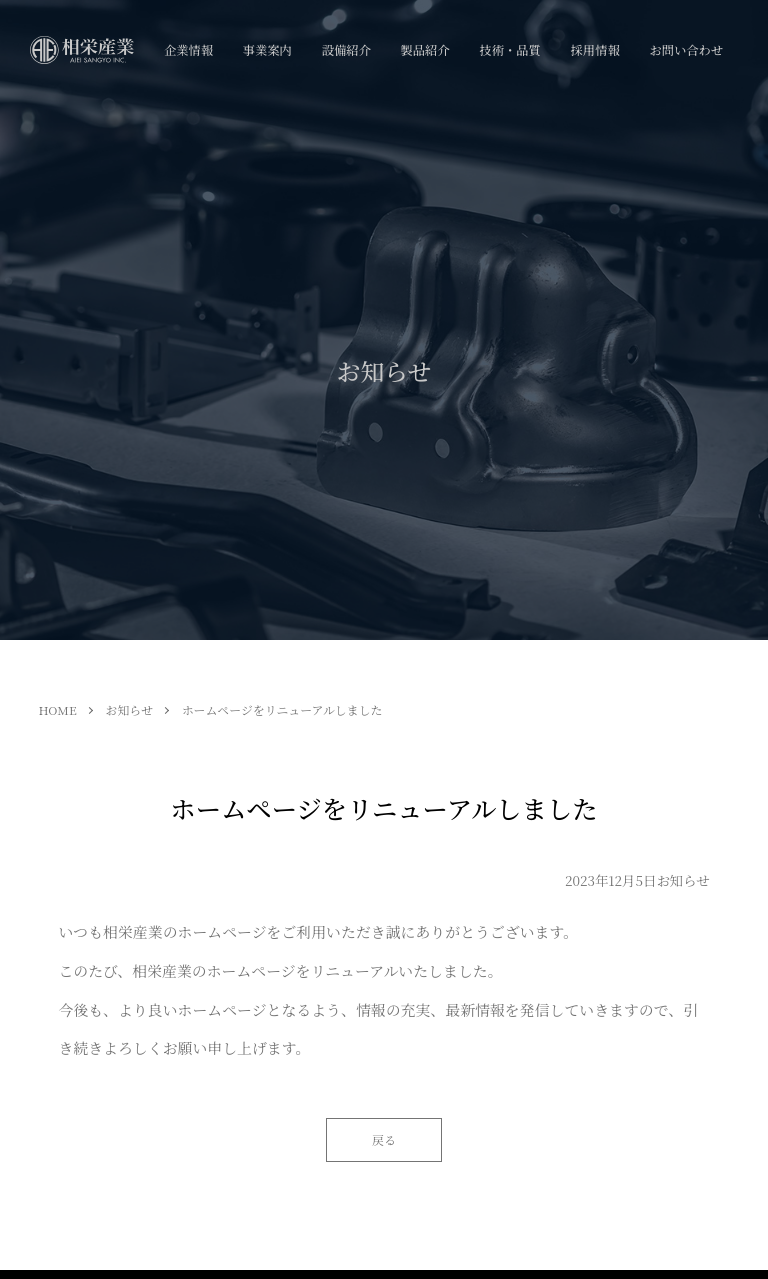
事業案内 (267, 50)
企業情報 (188, 50)
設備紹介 (346, 50)
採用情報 (595, 50)
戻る (384, 1139)
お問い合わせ (686, 50)
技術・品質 (509, 50)
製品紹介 (425, 50)
